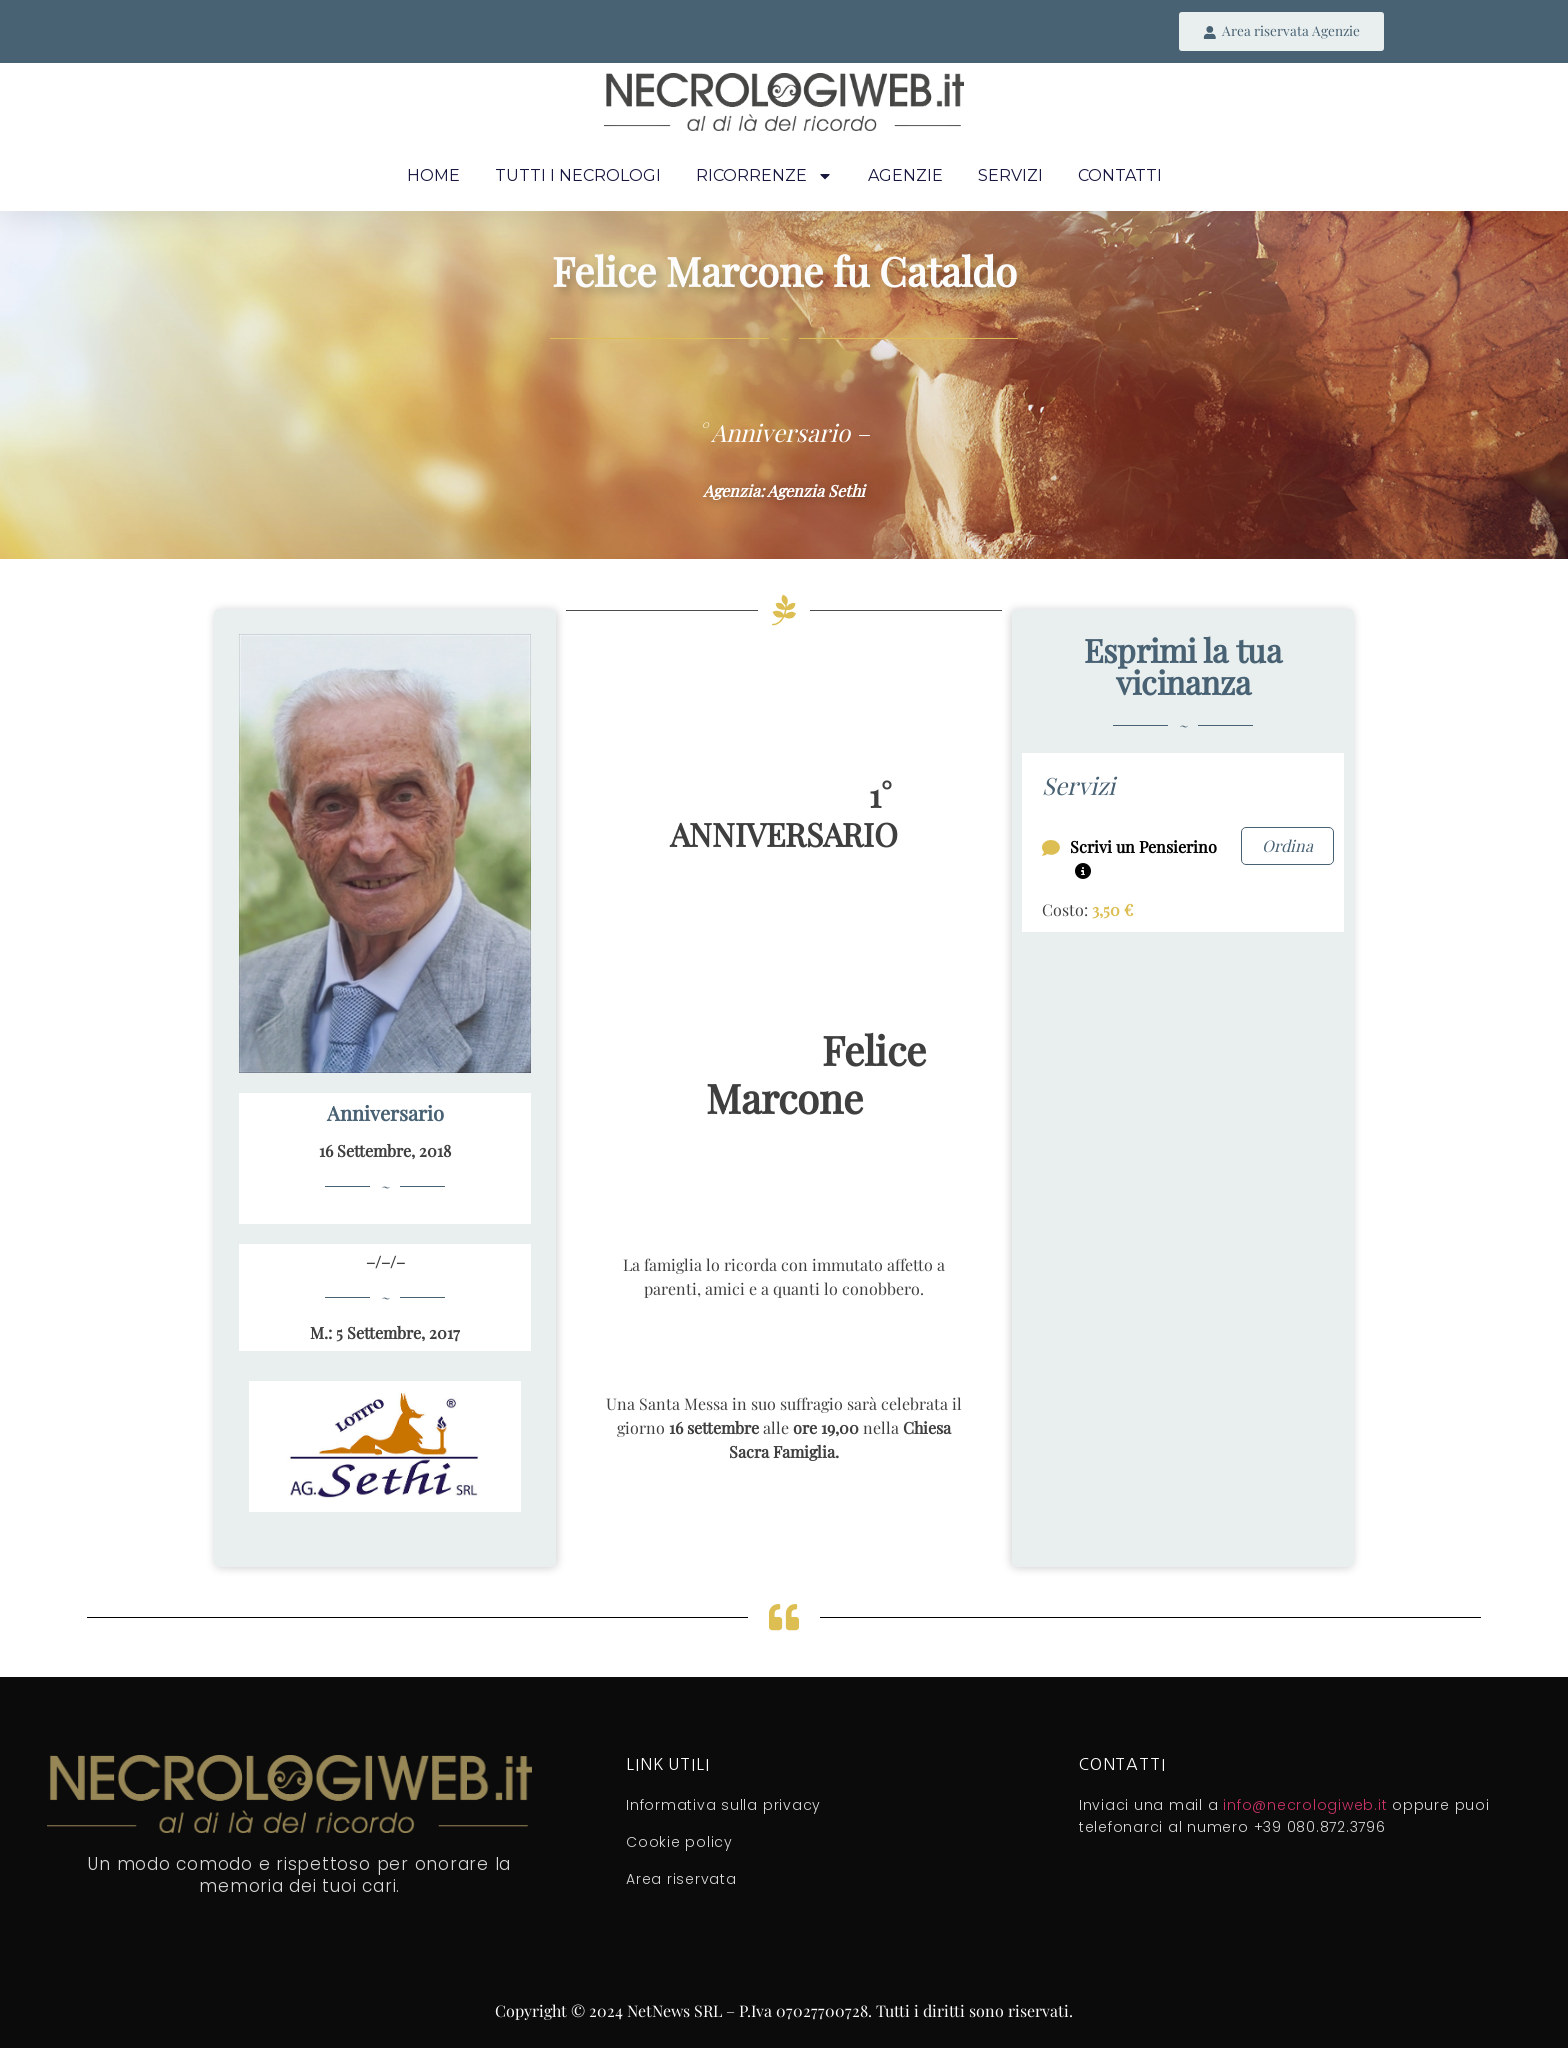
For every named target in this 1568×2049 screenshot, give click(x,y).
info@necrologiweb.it (1305, 1807)
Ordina (1287, 846)
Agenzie (905, 176)
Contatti (1120, 176)
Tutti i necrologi (578, 176)
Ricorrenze (764, 177)
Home (433, 176)
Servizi (1010, 176)
